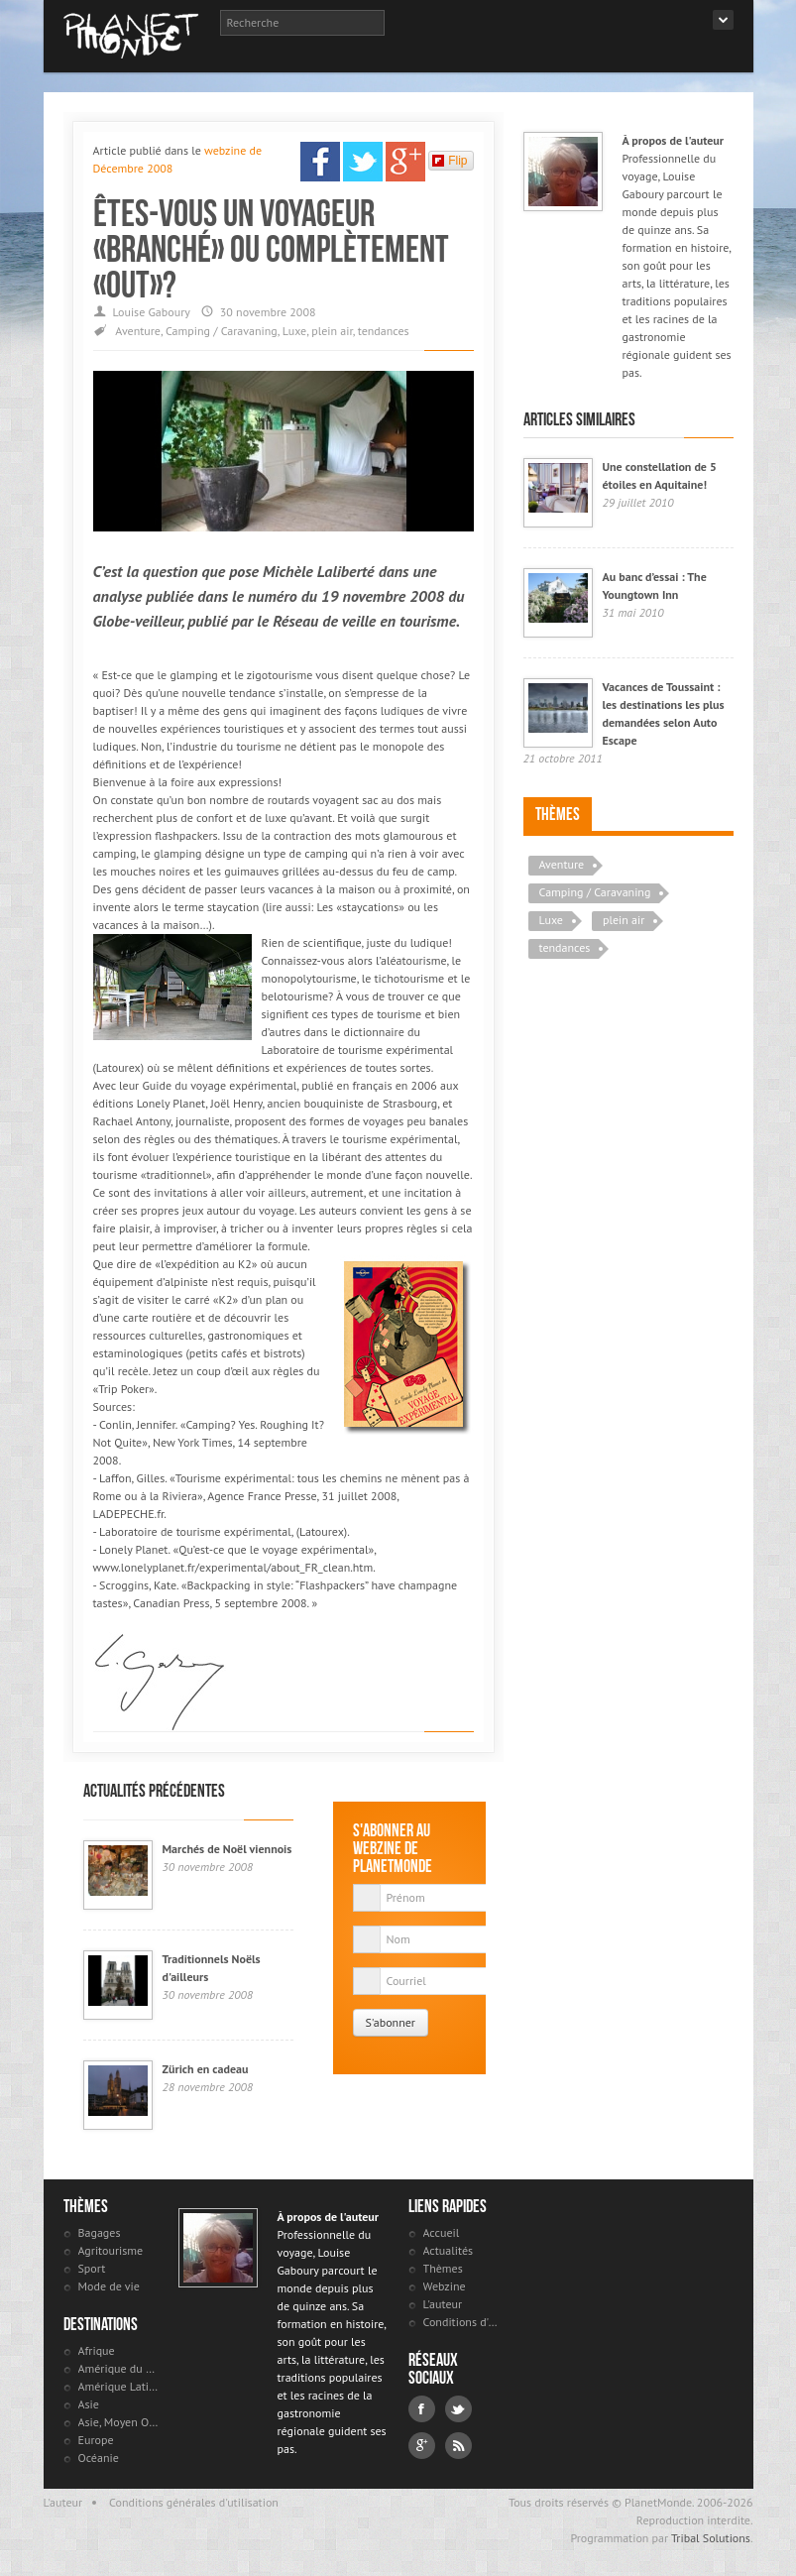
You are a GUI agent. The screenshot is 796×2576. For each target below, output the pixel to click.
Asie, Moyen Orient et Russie (118, 2421)
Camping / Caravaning (222, 330)
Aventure (138, 330)
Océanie (98, 2457)
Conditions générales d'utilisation (194, 2502)
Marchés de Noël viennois (227, 1848)
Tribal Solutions (710, 2537)
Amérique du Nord (118, 2368)
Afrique (96, 2350)
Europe (96, 2439)
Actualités (448, 2250)
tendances (383, 330)
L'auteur (443, 2303)
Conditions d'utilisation (463, 2321)
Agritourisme (111, 2250)
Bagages (99, 2232)
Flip (449, 161)
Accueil (441, 2232)
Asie (88, 2404)
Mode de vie (109, 2286)
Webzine (444, 2286)
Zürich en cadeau (206, 2068)
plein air (332, 330)
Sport (92, 2268)
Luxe (294, 330)
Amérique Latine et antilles (118, 2386)
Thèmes (557, 814)
